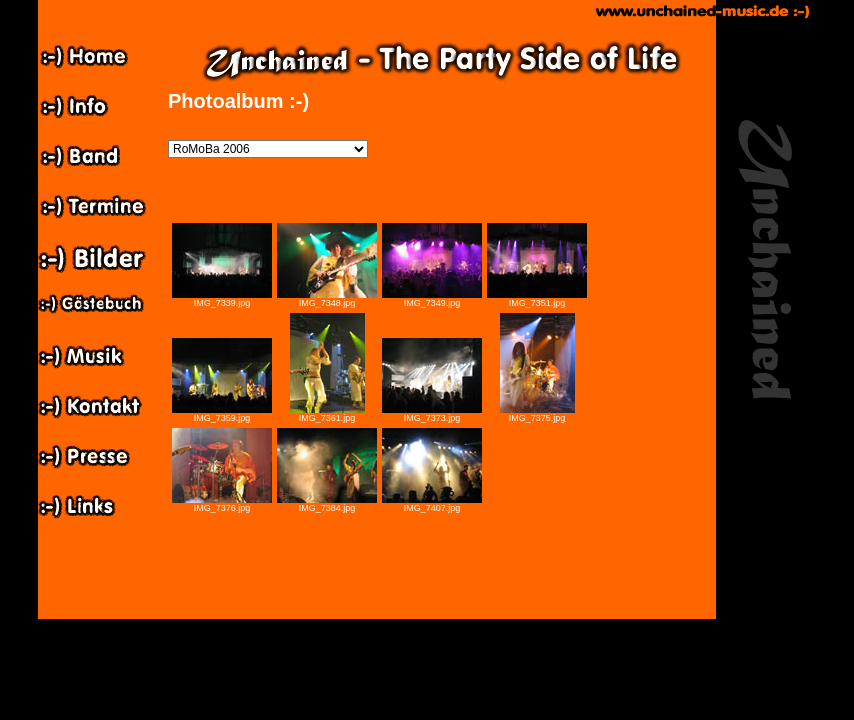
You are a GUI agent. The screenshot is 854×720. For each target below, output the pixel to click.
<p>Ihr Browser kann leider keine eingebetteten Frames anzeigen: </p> (442, 419)
